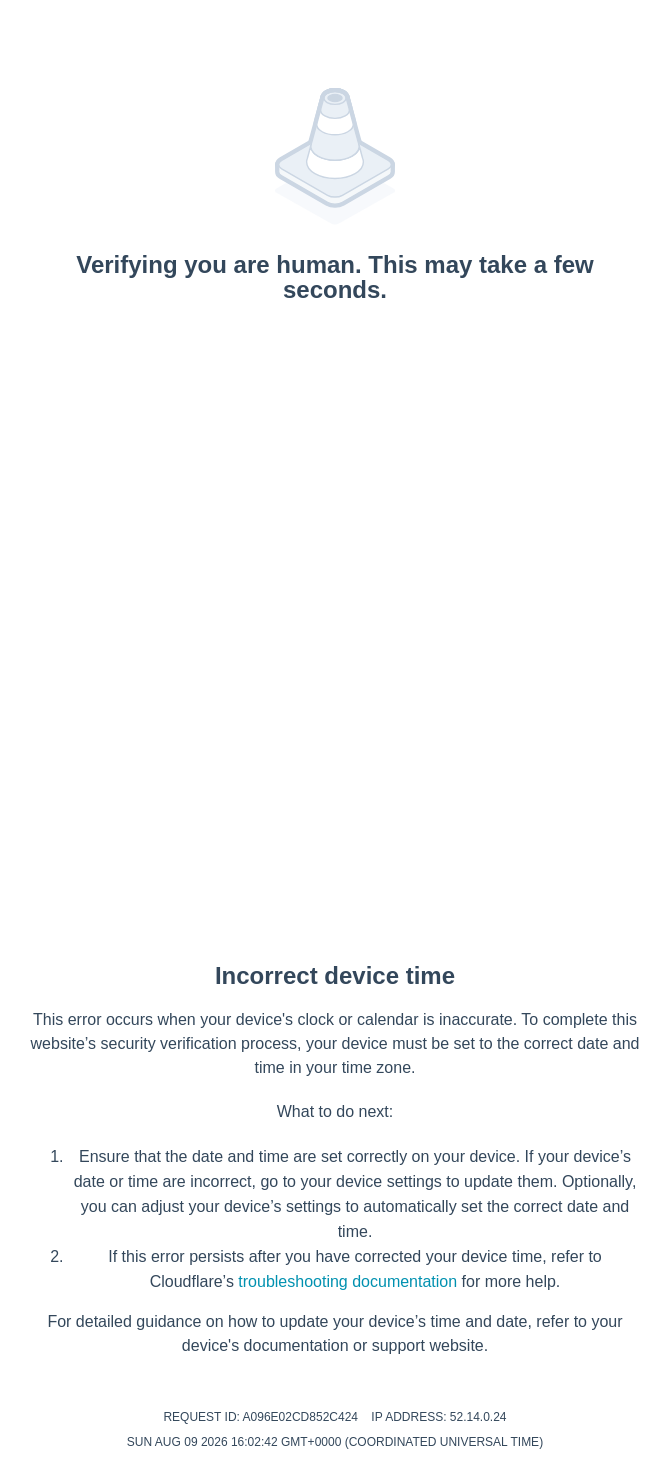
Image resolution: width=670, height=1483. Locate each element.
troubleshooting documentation (347, 1281)
